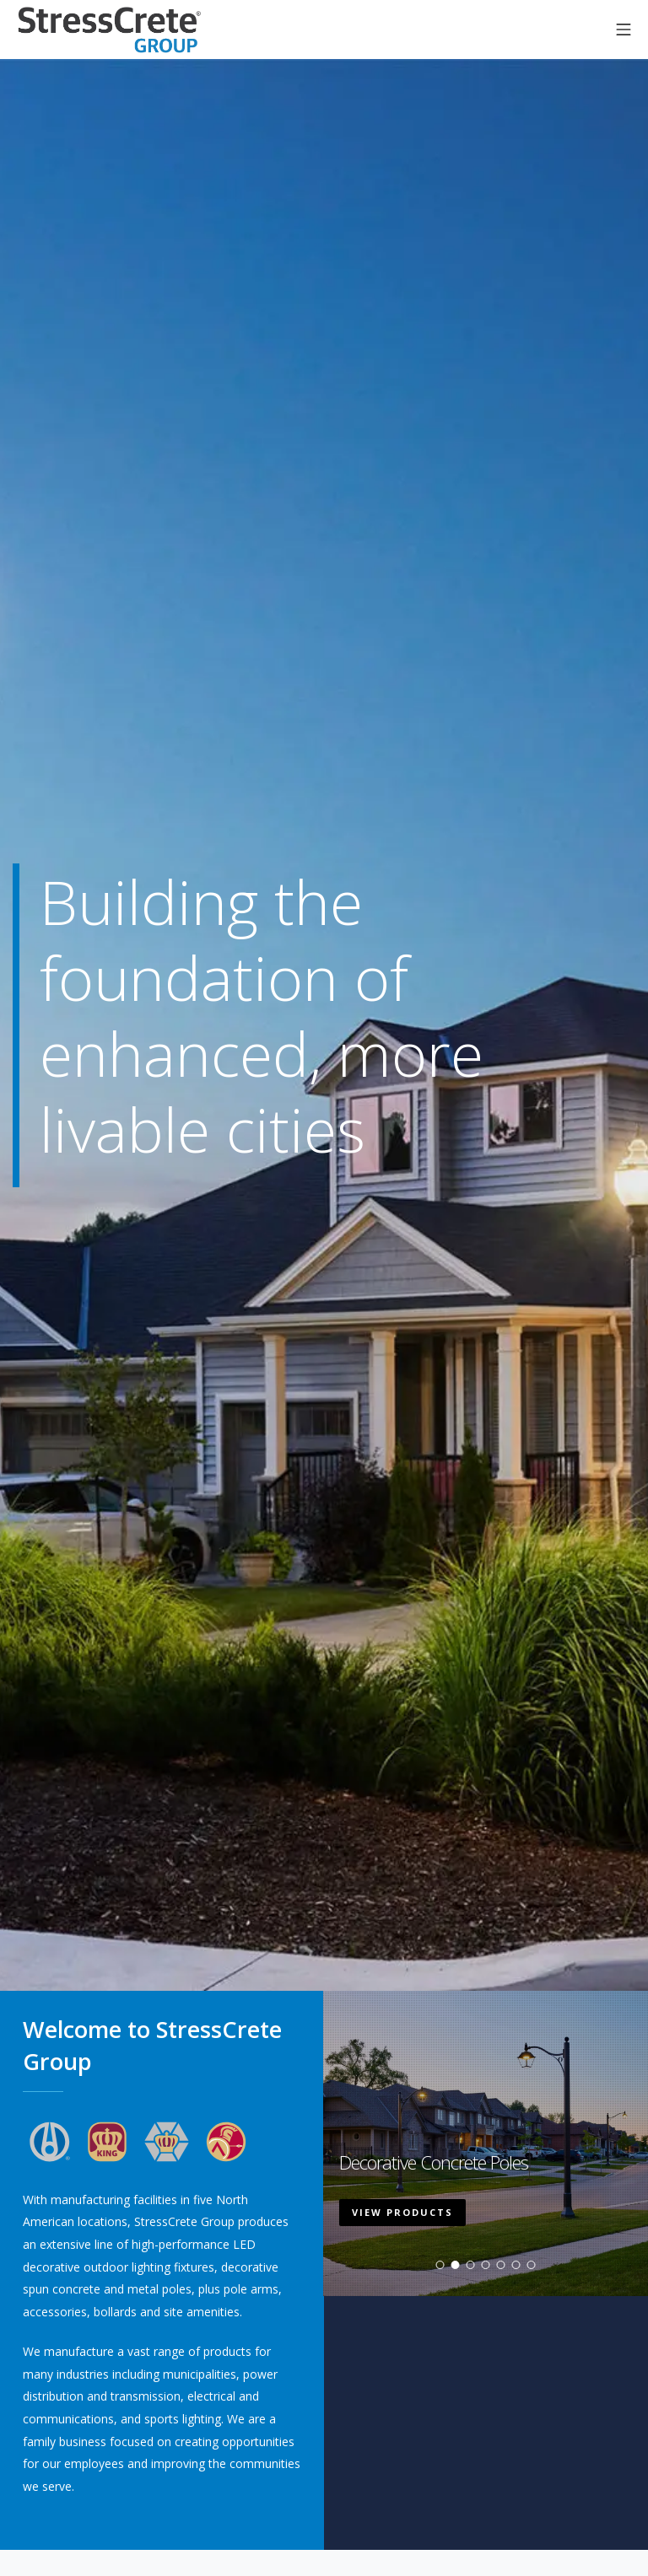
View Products (402, 2224)
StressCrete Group (109, 29)
